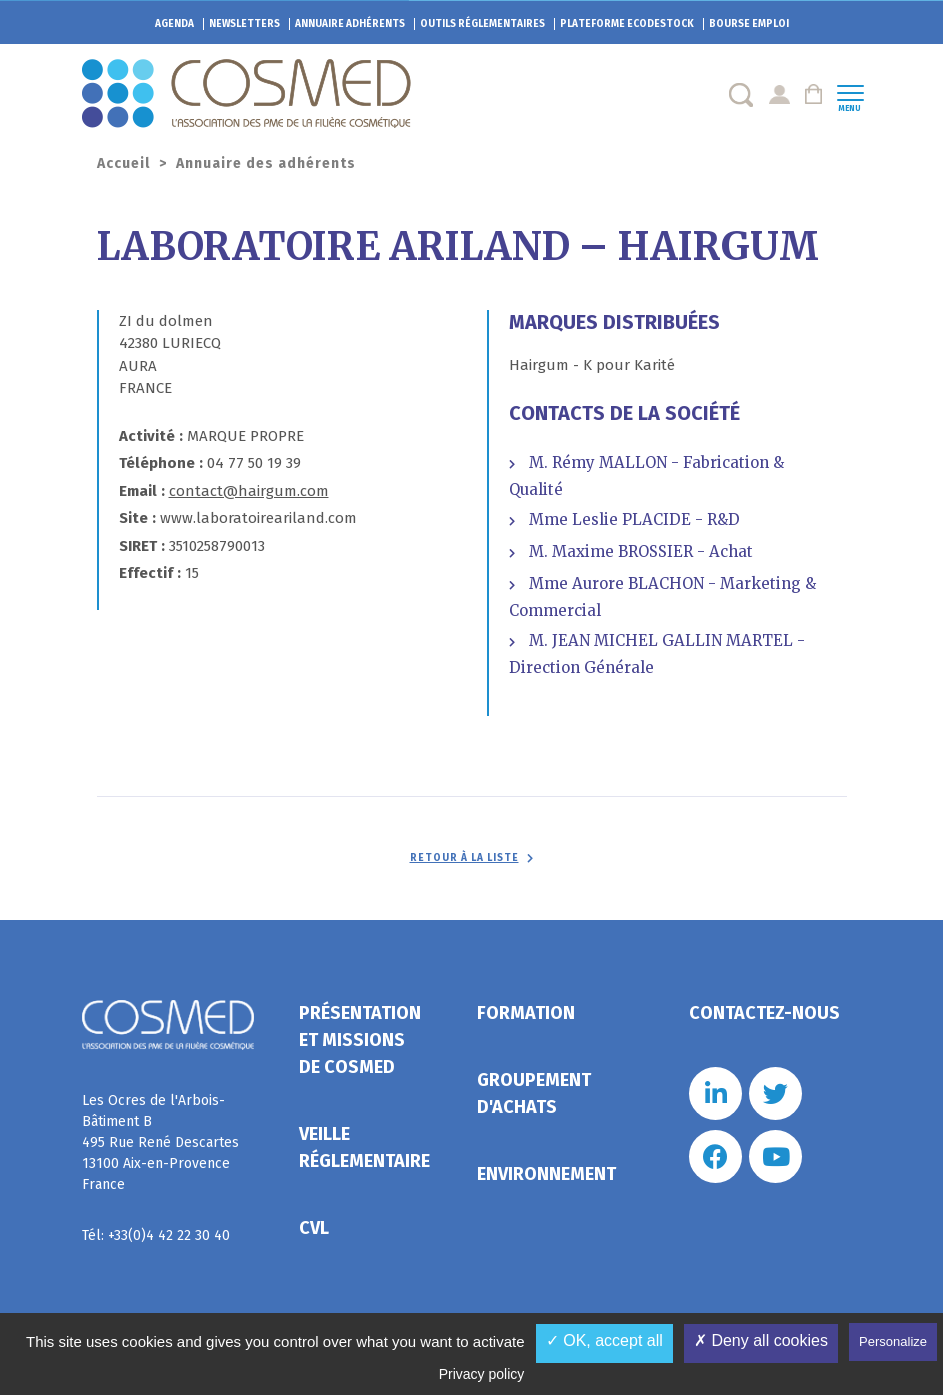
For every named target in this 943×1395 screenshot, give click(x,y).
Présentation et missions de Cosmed (360, 1040)
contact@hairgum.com (249, 491)
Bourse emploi (749, 24)
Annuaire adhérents (350, 24)
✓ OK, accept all (604, 1340)
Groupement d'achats (534, 1093)
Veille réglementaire (364, 1147)
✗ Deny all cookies (761, 1340)
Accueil (123, 163)
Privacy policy (482, 1374)
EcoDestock (627, 24)
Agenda (174, 24)
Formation (526, 1013)
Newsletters (244, 24)
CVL (314, 1228)
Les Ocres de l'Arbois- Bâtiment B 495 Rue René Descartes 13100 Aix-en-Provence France (160, 1142)
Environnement (546, 1174)
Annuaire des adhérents (266, 163)
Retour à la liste (464, 858)
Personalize (893, 1341)
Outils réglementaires (482, 24)
